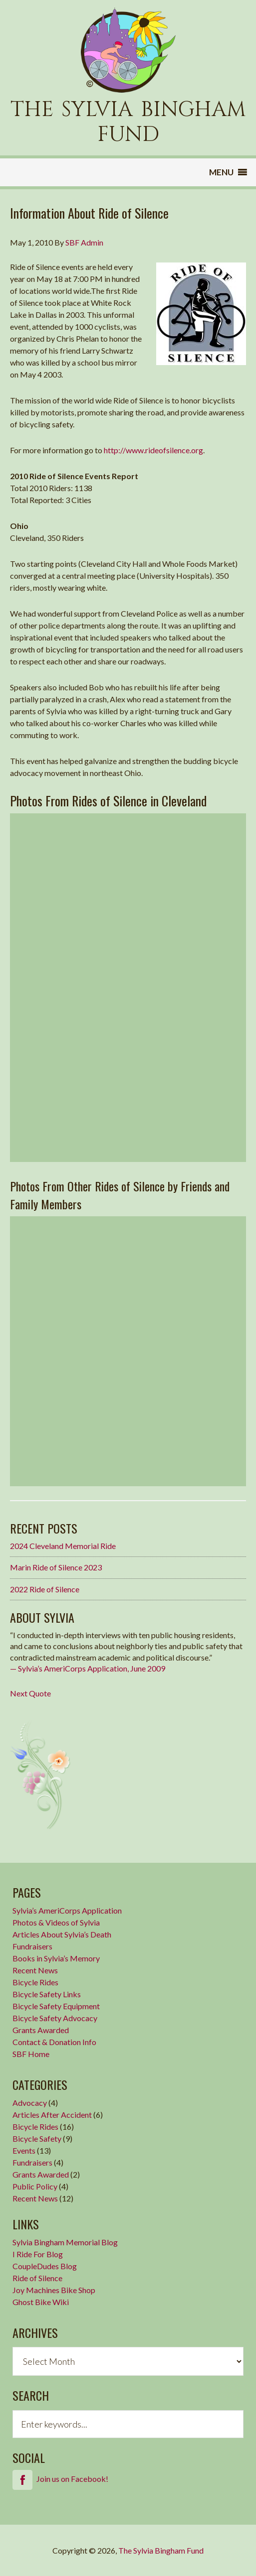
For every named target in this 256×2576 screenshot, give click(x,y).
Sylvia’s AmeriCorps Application (67, 1910)
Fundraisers (32, 1946)
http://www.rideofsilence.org (153, 450)
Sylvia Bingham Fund (128, 50)
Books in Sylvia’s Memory (56, 1958)
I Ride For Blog (37, 2254)
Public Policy (34, 2186)
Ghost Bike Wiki (40, 2302)
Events (23, 2150)
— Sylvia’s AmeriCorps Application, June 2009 (87, 1668)
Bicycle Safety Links (46, 1994)
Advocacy (29, 2102)
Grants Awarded (40, 2030)
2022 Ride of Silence (44, 1589)
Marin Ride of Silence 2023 (56, 1567)
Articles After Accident (52, 2114)
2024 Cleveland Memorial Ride (63, 1545)
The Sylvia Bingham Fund (161, 2550)
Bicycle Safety (36, 2138)
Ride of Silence (37, 2278)
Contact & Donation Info (54, 2042)
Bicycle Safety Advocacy (54, 2018)
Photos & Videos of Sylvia (56, 1922)
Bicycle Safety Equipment (56, 2006)
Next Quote (30, 1693)
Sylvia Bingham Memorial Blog (65, 2242)
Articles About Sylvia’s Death (61, 1934)
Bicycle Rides (35, 1982)
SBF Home (30, 2054)
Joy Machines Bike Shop (53, 2290)
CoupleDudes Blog (44, 2266)
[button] (221, 172)
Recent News (35, 1970)
